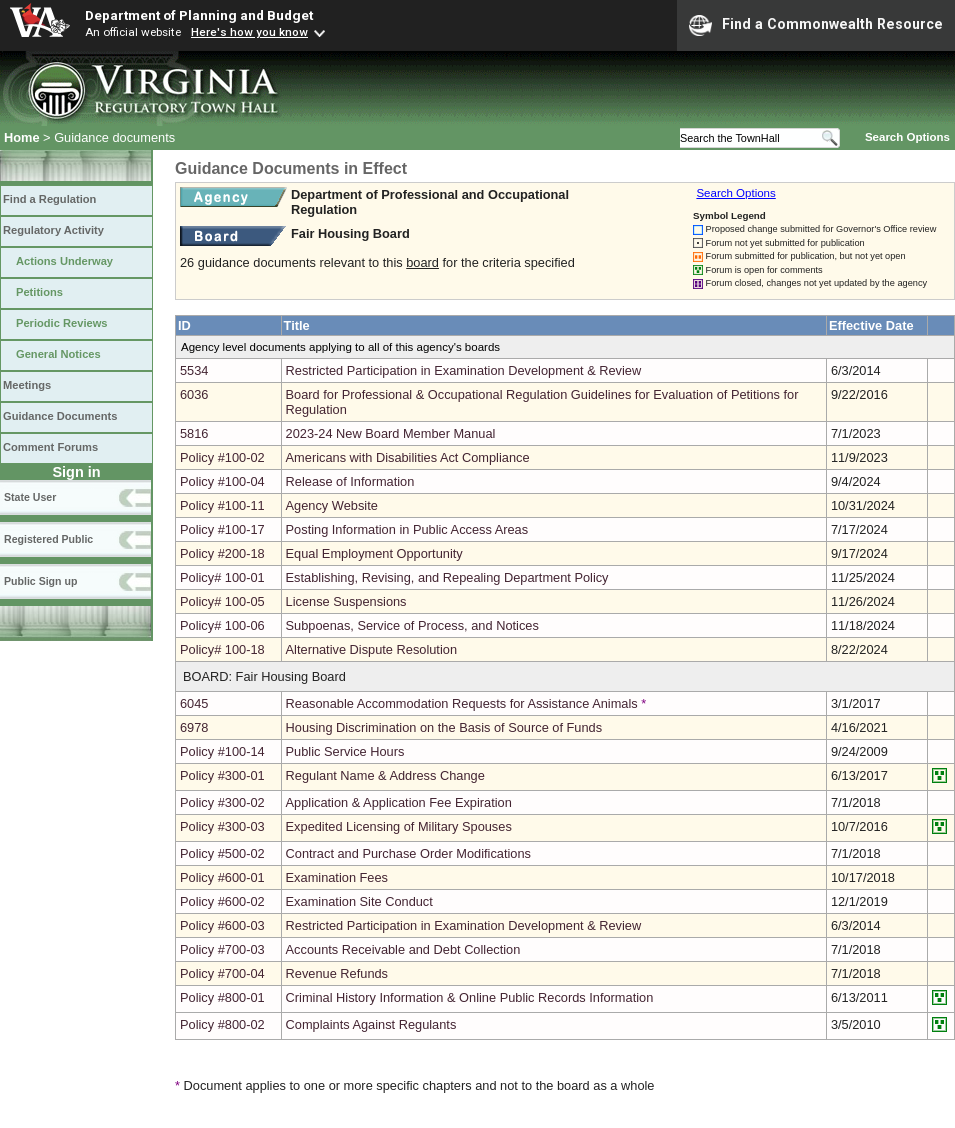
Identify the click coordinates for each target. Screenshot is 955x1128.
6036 (194, 394)
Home (22, 137)
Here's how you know (249, 32)
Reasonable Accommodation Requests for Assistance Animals (462, 703)
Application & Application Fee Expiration (399, 802)
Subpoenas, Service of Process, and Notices (412, 625)
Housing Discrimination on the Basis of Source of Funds (444, 727)
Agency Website (332, 505)
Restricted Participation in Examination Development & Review (464, 370)
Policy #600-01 (222, 877)
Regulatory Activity (53, 230)
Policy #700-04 (222, 973)
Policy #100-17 (222, 529)
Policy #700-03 (222, 949)
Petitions (39, 292)
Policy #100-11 (222, 505)
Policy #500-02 (222, 853)
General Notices (58, 354)
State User (30, 497)
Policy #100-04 (222, 481)
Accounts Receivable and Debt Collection (403, 949)
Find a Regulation (49, 199)
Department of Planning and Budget (199, 15)
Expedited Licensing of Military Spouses (399, 826)
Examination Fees (337, 877)
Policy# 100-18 (222, 649)
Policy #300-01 (222, 775)
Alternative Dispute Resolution (371, 649)
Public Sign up (40, 581)
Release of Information (350, 481)
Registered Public (48, 539)
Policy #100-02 (222, 457)
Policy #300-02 (222, 802)
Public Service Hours (345, 751)
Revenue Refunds (337, 973)
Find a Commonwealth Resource (816, 25)
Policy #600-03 (222, 925)
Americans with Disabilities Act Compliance (408, 457)
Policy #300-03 (222, 826)
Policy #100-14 (222, 751)
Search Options (907, 137)
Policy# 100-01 (222, 577)
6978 (194, 727)
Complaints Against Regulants (371, 1024)
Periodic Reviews (62, 323)
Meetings (27, 385)
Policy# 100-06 (222, 625)
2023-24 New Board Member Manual (391, 433)
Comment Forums (50, 447)
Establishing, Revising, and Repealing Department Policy (447, 577)
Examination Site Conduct (359, 901)
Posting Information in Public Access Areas (407, 529)
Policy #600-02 (222, 901)
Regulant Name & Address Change (385, 775)
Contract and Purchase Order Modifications (408, 853)
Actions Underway (64, 261)
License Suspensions (346, 601)
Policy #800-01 (222, 997)
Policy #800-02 (222, 1024)
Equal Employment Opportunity (374, 553)
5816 (194, 433)
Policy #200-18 (222, 553)
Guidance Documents (60, 416)
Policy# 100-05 (222, 601)
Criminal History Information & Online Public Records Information (470, 997)
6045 (194, 703)
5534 (194, 370)
